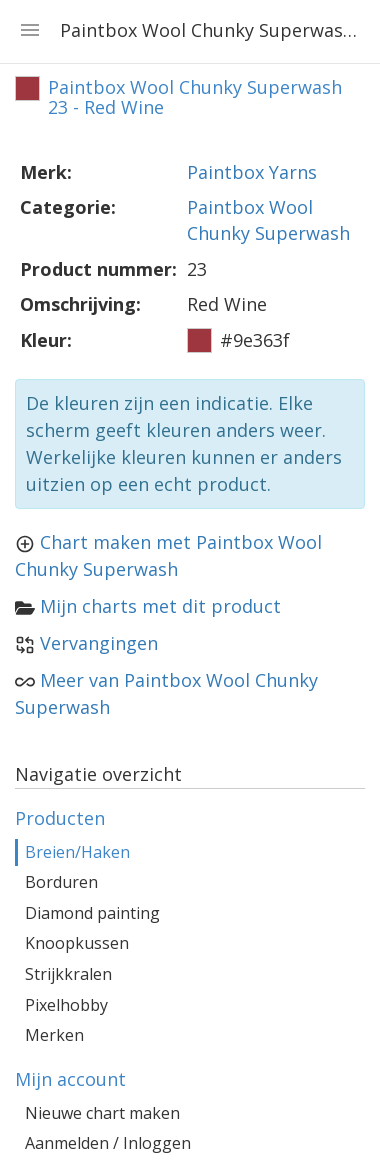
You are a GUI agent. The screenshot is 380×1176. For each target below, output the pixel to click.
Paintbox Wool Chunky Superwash (268, 220)
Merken (54, 1035)
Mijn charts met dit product (160, 606)
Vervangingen (99, 643)
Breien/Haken (77, 852)
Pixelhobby (66, 1005)
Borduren (61, 882)
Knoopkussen (77, 943)
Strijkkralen (68, 974)
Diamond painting (92, 913)
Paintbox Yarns (252, 172)
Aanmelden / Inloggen (108, 1143)
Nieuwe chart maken (102, 1113)
